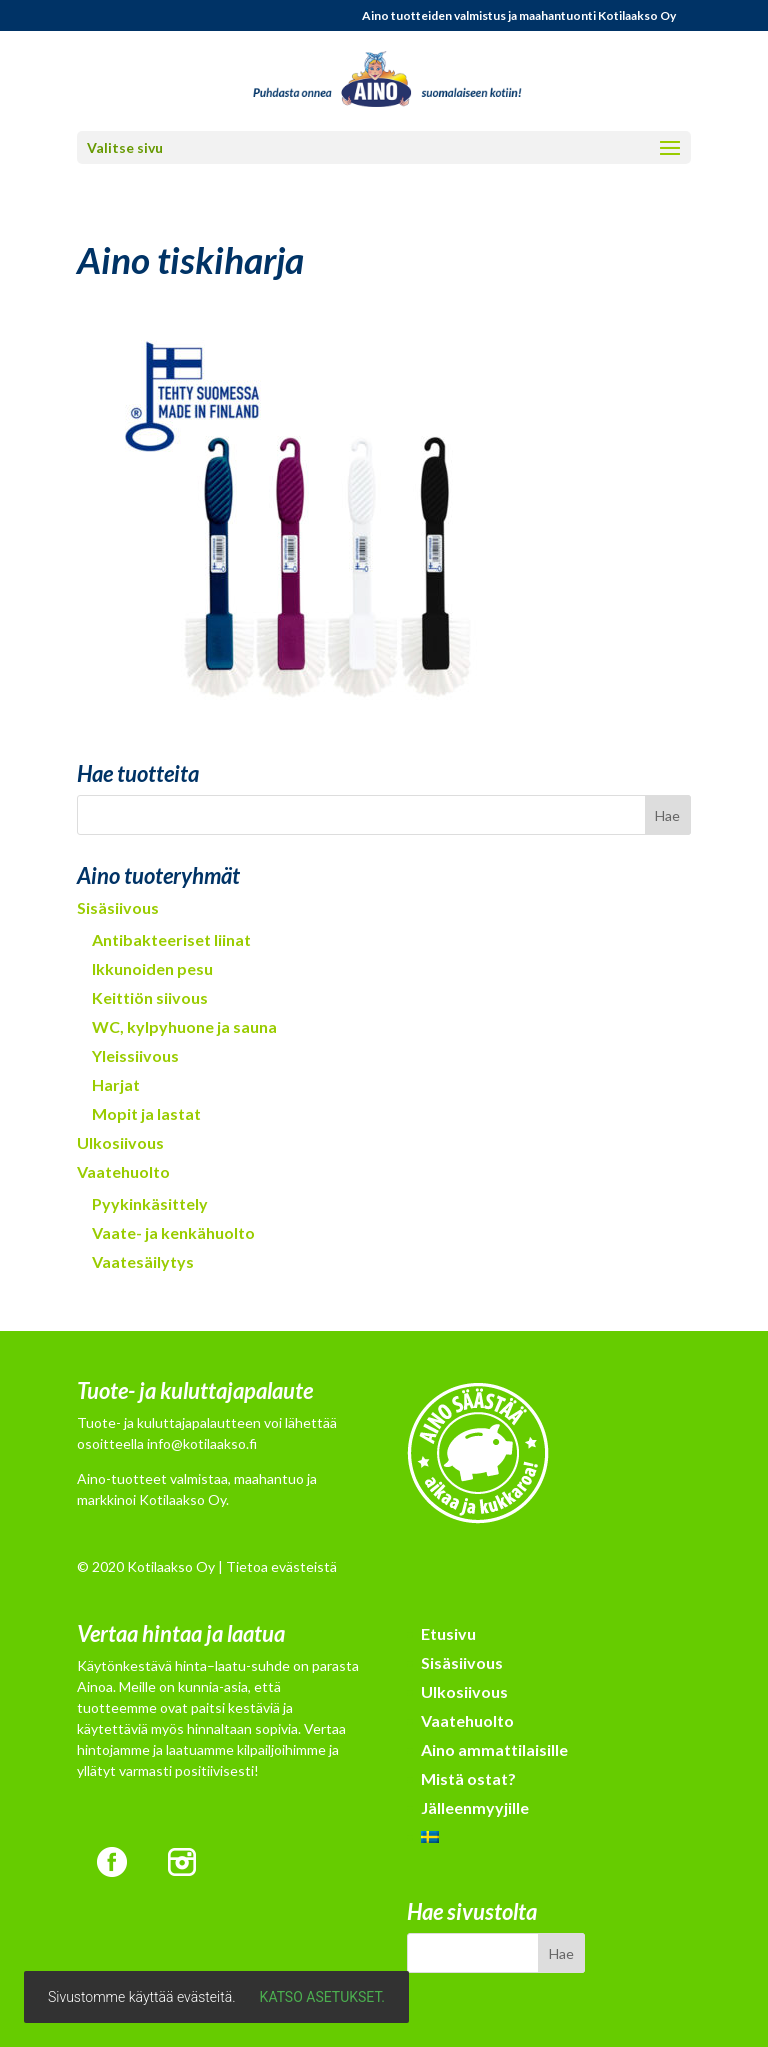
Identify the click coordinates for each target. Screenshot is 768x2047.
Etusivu (448, 1633)
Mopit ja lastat (146, 1113)
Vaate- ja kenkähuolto (173, 1232)
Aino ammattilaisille (494, 1749)
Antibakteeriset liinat (171, 939)
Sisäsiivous (118, 907)
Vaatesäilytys (143, 1261)
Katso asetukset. (322, 1997)
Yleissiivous (135, 1055)
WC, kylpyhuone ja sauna (184, 1026)
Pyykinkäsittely (150, 1203)
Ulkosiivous (120, 1142)
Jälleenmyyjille (475, 1807)
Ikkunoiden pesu (152, 968)
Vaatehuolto (123, 1171)
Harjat (116, 1084)
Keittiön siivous (150, 997)
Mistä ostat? (468, 1778)
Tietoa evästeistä (281, 1566)
